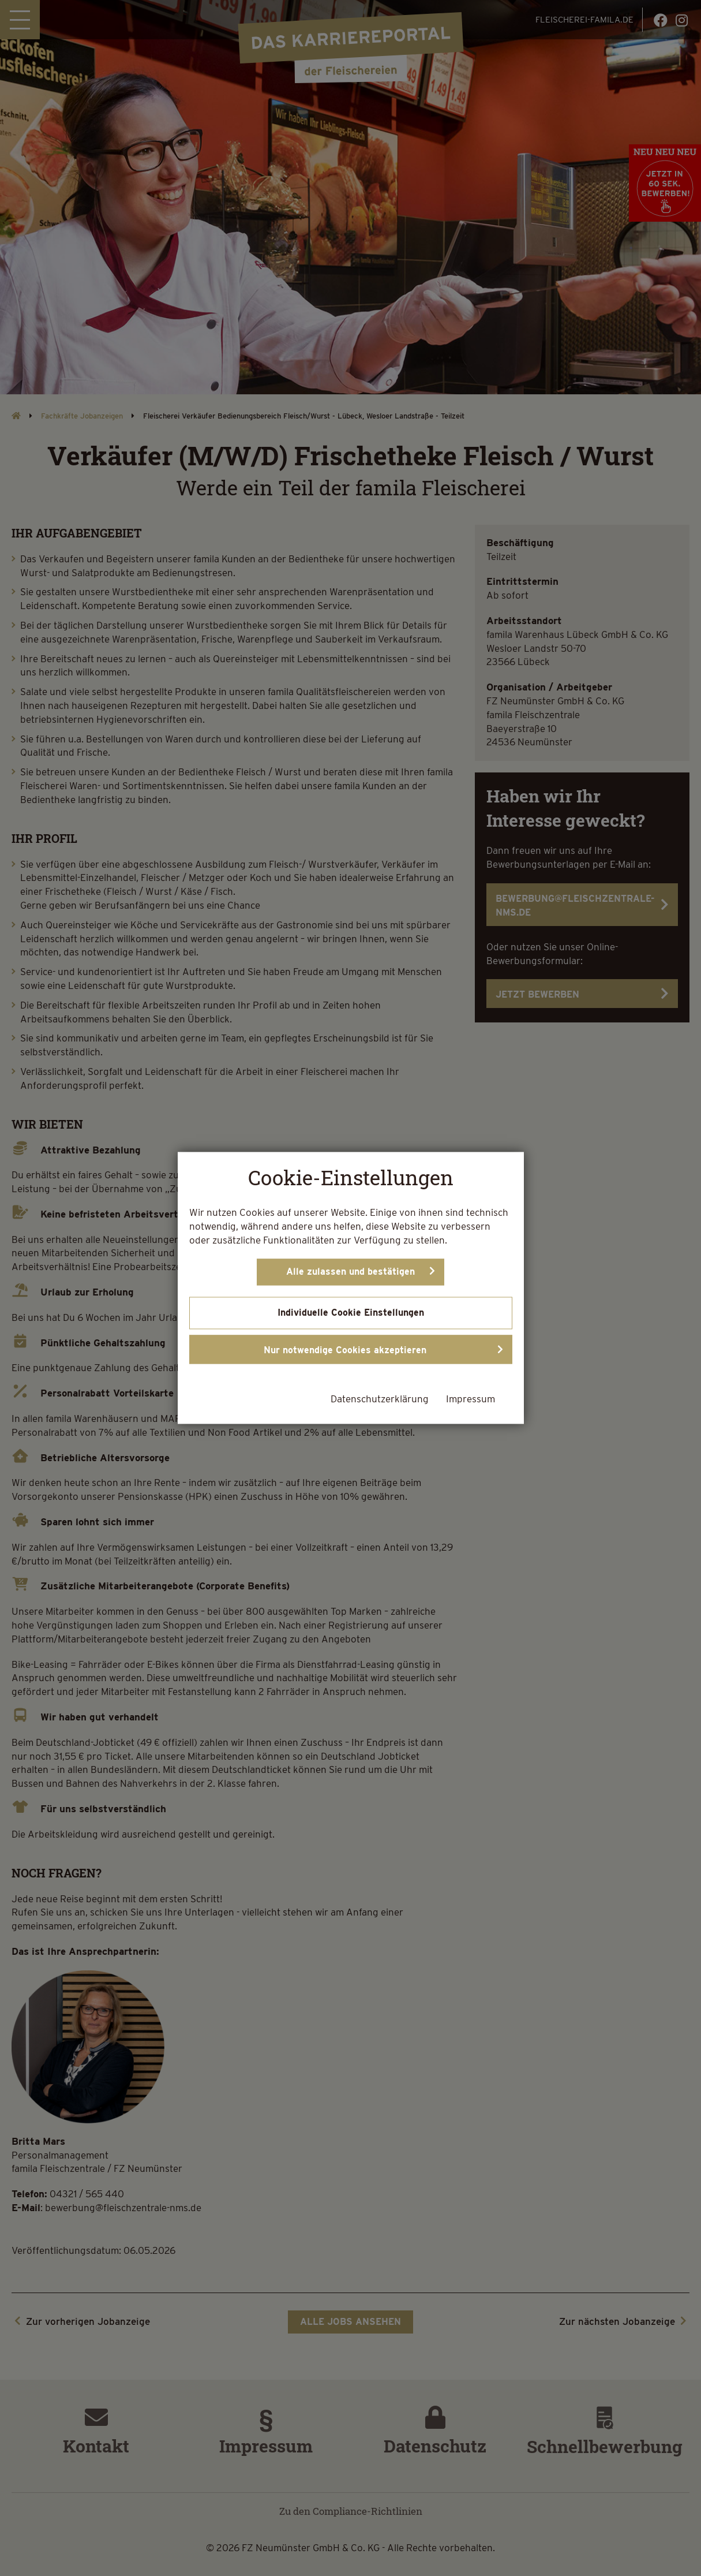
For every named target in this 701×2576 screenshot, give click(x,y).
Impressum (470, 1399)
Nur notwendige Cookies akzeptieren (345, 1350)
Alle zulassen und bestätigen (350, 1272)
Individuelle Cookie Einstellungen (351, 1313)
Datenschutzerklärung (380, 1399)
